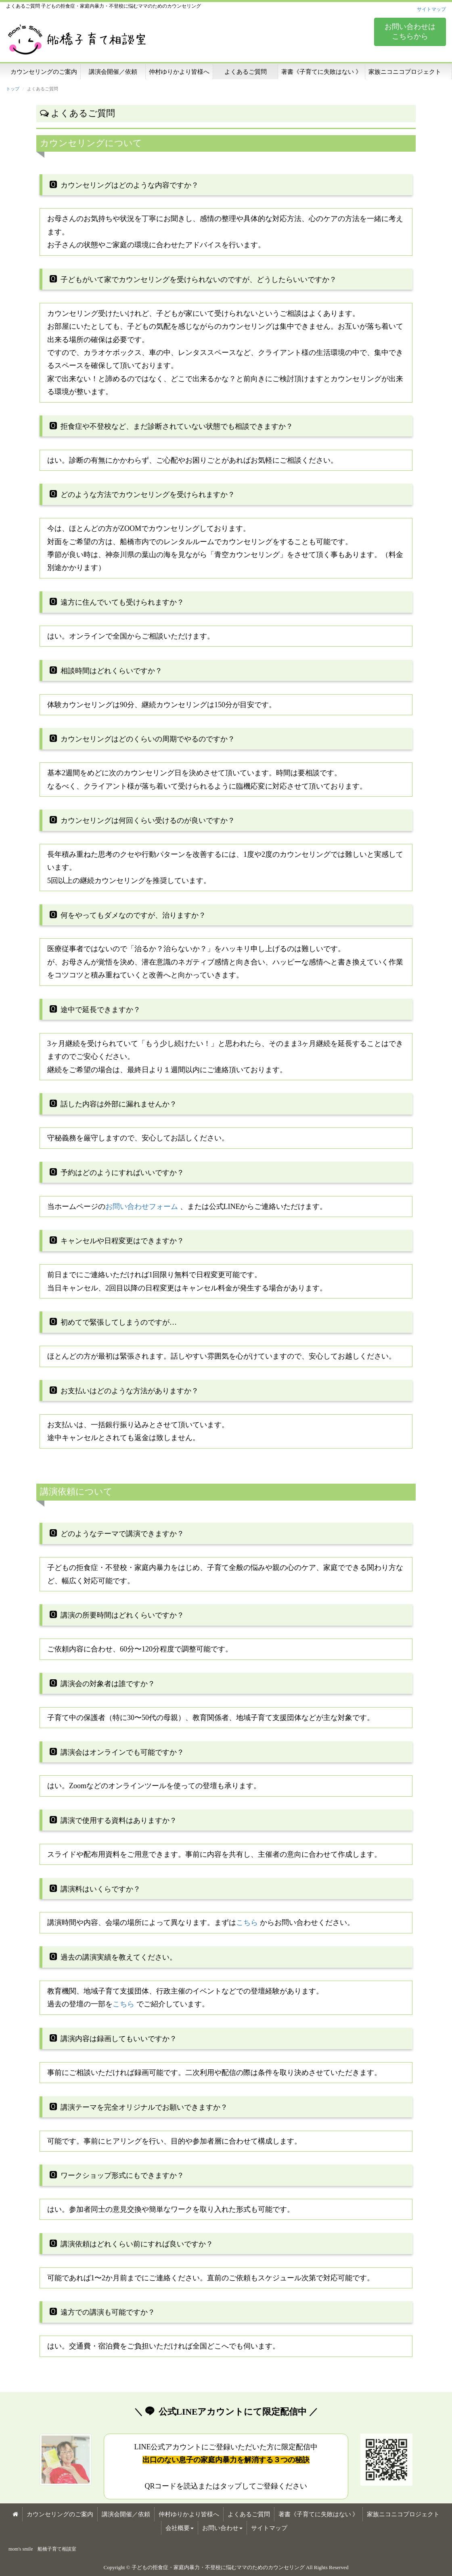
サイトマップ (431, 9)
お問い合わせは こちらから (410, 31)
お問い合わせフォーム (141, 1206)
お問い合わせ (222, 2528)
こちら (247, 1922)
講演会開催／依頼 (113, 71)
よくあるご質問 (245, 71)
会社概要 (179, 2528)
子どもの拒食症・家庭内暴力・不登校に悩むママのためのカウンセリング (218, 2567)
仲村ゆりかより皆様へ (179, 71)
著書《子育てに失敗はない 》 (321, 71)
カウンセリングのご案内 (43, 71)
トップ (12, 88)
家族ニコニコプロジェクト (404, 71)
